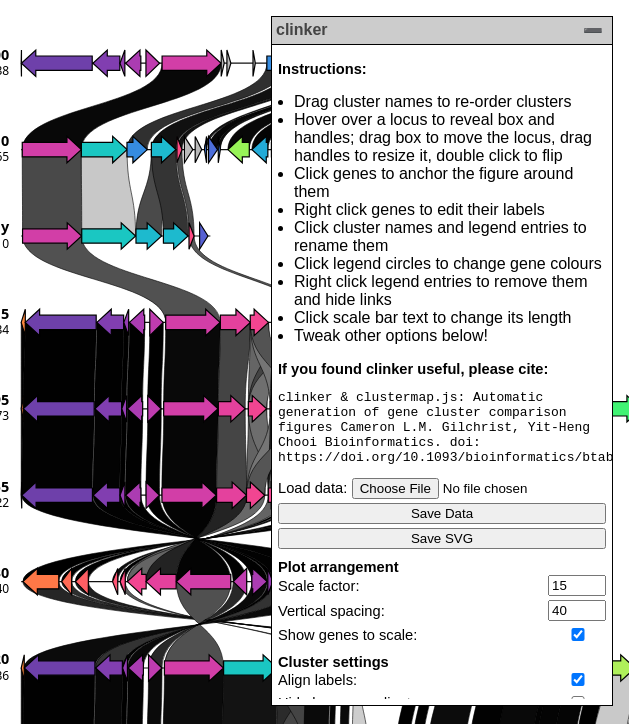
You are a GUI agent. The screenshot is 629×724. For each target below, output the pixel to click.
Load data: (312, 503)
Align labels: (317, 695)
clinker (302, 29)
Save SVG (442, 553)
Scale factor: (318, 601)
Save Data (442, 528)
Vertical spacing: (331, 626)
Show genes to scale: (347, 650)
